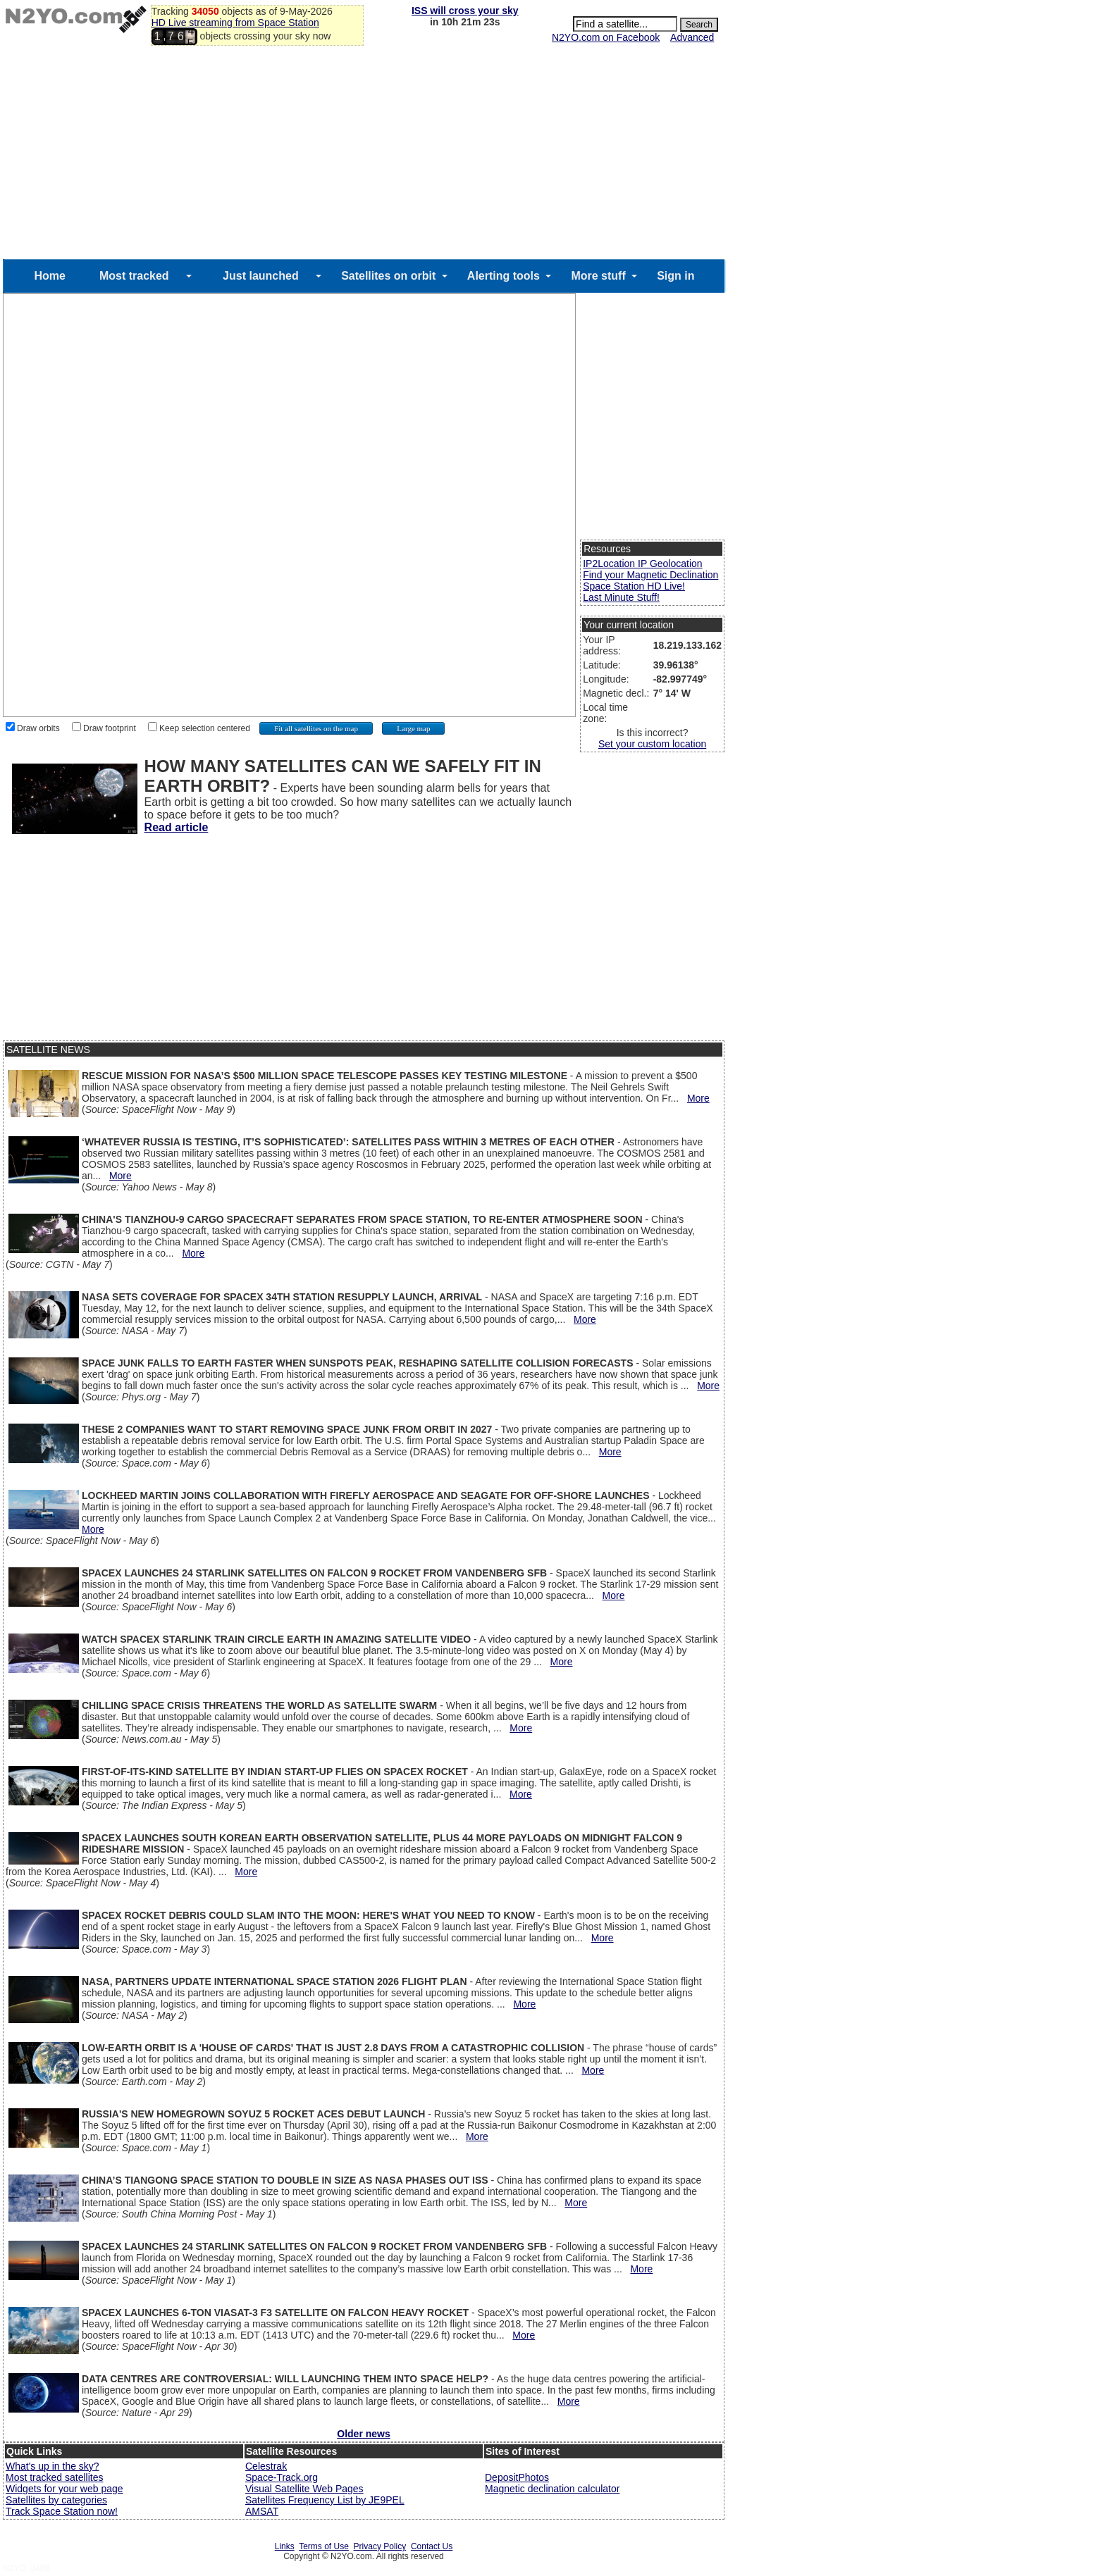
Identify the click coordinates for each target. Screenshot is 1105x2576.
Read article (176, 827)
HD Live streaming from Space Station (235, 22)
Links (285, 2546)
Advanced (692, 37)
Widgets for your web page (64, 2488)
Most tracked (134, 276)
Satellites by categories (56, 2500)
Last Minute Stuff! (621, 597)
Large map (413, 728)
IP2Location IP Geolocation (642, 563)
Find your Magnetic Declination (650, 574)
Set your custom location (652, 743)
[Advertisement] (363, 153)
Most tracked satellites (55, 2477)
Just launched (261, 276)
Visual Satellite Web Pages (304, 2488)
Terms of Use (324, 2546)
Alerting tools (503, 276)
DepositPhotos (517, 2477)
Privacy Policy (380, 2546)
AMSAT (261, 2511)
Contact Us (431, 2546)
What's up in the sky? (52, 2466)
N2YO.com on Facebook (606, 37)
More (698, 1098)
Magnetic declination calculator (552, 2488)
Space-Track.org (281, 2477)
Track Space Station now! (62, 2511)
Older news (363, 2433)
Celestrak (266, 2466)
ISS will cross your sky (465, 10)
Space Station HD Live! (634, 586)
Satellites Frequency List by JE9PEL (325, 2500)
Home (49, 276)
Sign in (675, 276)
